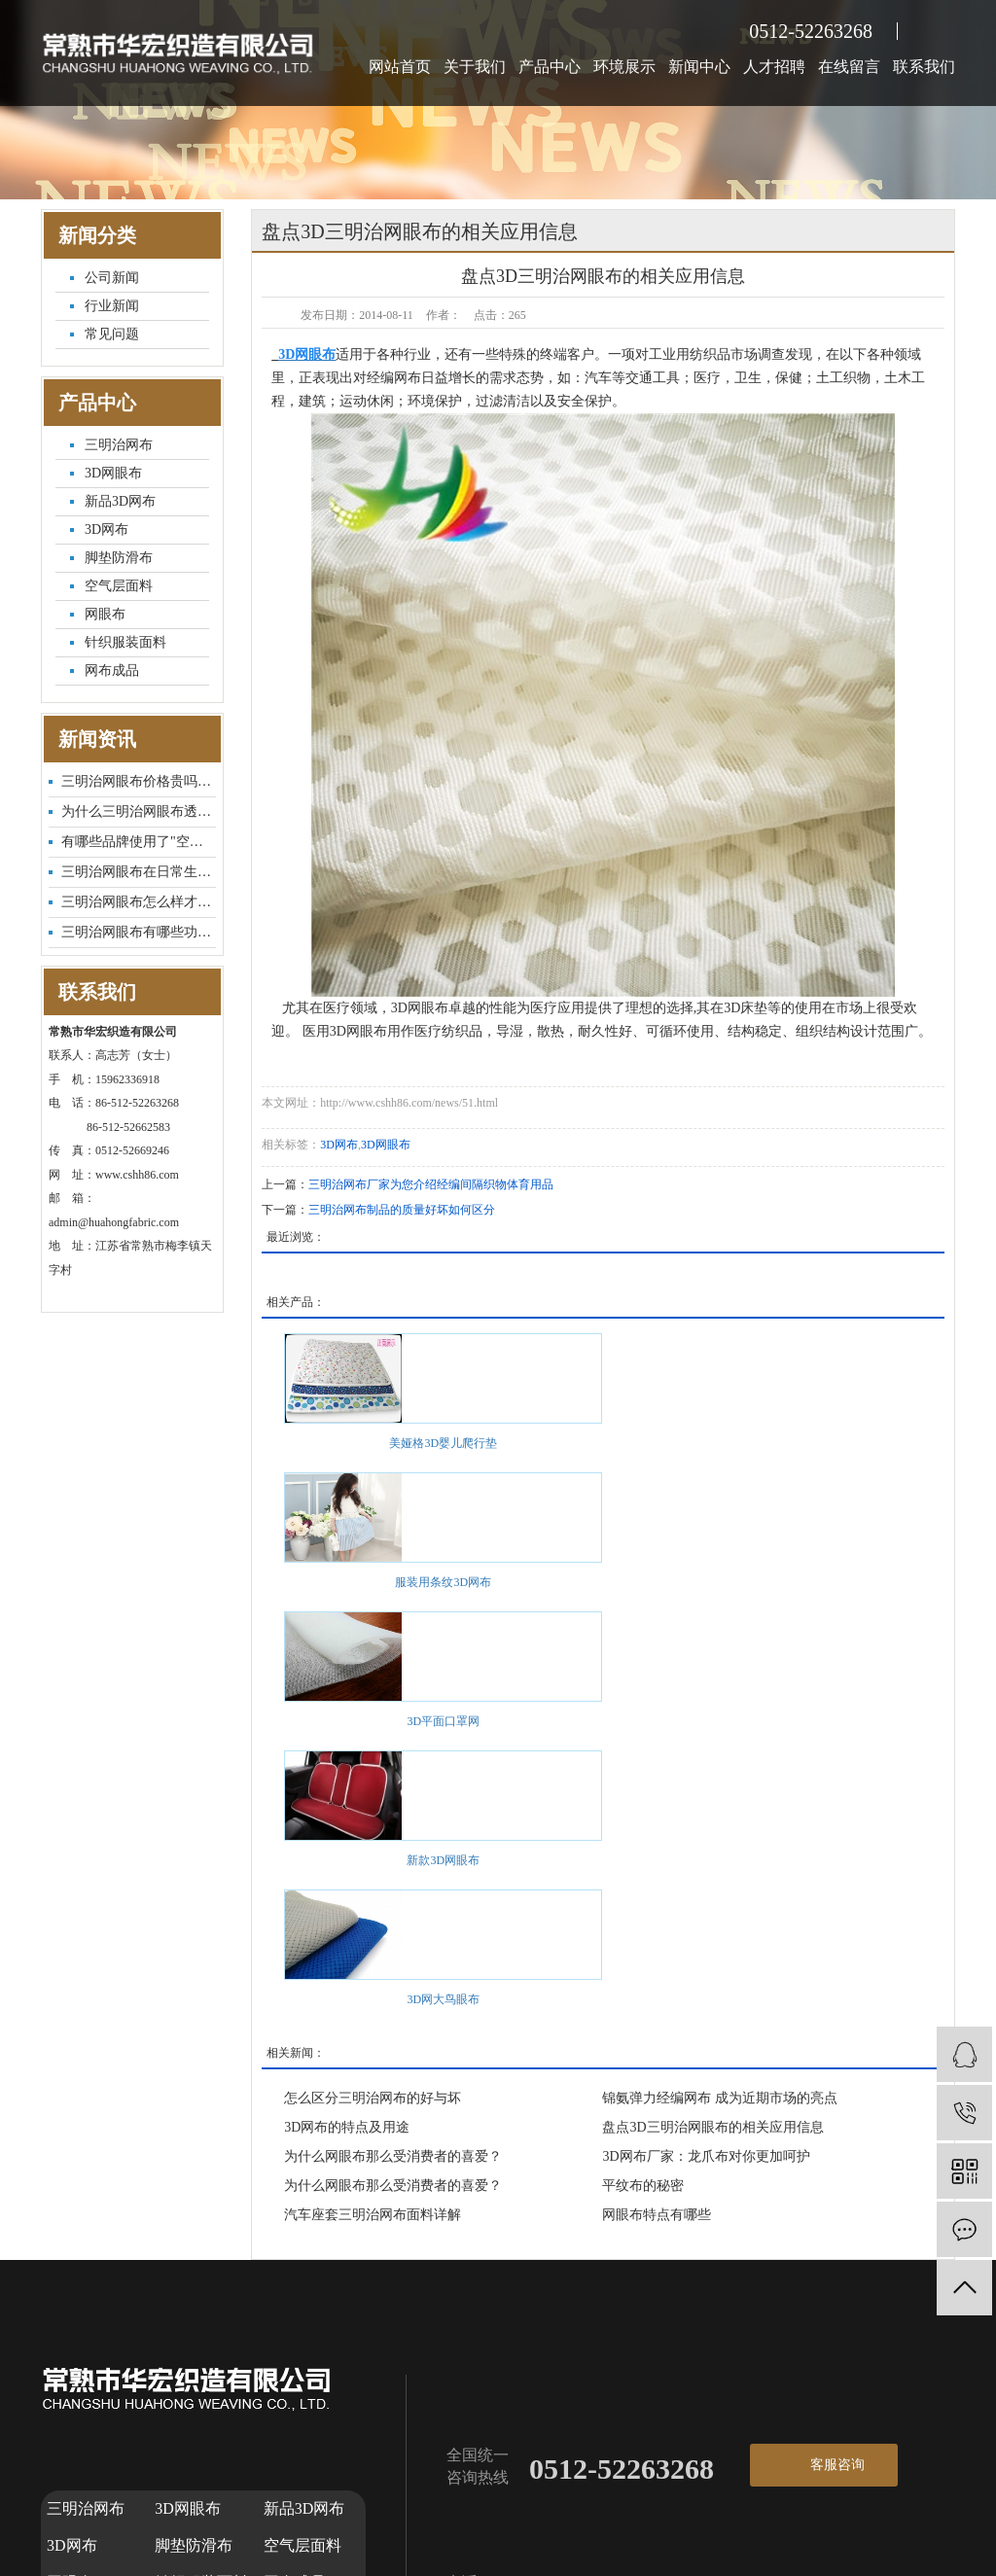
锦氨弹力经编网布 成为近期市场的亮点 (719, 2098)
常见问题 (112, 334)
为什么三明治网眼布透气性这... (138, 811)
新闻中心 (699, 66)
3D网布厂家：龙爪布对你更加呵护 (705, 2156)
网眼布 (105, 614)
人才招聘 (774, 66)
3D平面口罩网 (443, 1721)
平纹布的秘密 (643, 2185)
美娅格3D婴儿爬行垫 (443, 1443)
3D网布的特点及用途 (346, 2127)
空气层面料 (119, 586)
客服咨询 (837, 2464)
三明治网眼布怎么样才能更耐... (138, 902)
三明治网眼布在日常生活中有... (138, 872)
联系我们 (924, 66)
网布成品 (112, 670)
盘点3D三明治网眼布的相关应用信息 (712, 2127)
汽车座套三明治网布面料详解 (372, 2214)
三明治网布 (119, 445)
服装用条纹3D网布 (443, 1582)
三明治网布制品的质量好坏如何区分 (401, 1210)
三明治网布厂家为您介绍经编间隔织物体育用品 (430, 1184)
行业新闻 (112, 306)
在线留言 (849, 66)
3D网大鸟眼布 (443, 1999)
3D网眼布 (113, 473)
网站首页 (400, 66)
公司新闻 (112, 277)
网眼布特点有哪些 (656, 2214)
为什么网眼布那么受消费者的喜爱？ (393, 2156)
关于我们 (475, 66)
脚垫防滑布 (119, 557)
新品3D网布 (120, 501)
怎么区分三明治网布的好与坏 (372, 2098)
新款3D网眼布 (443, 1860)
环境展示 (624, 66)
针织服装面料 (125, 642)
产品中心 (549, 66)
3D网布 (106, 529)
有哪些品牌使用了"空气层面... (138, 841)
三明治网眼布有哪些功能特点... (138, 932)
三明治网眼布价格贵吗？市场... (138, 781)
